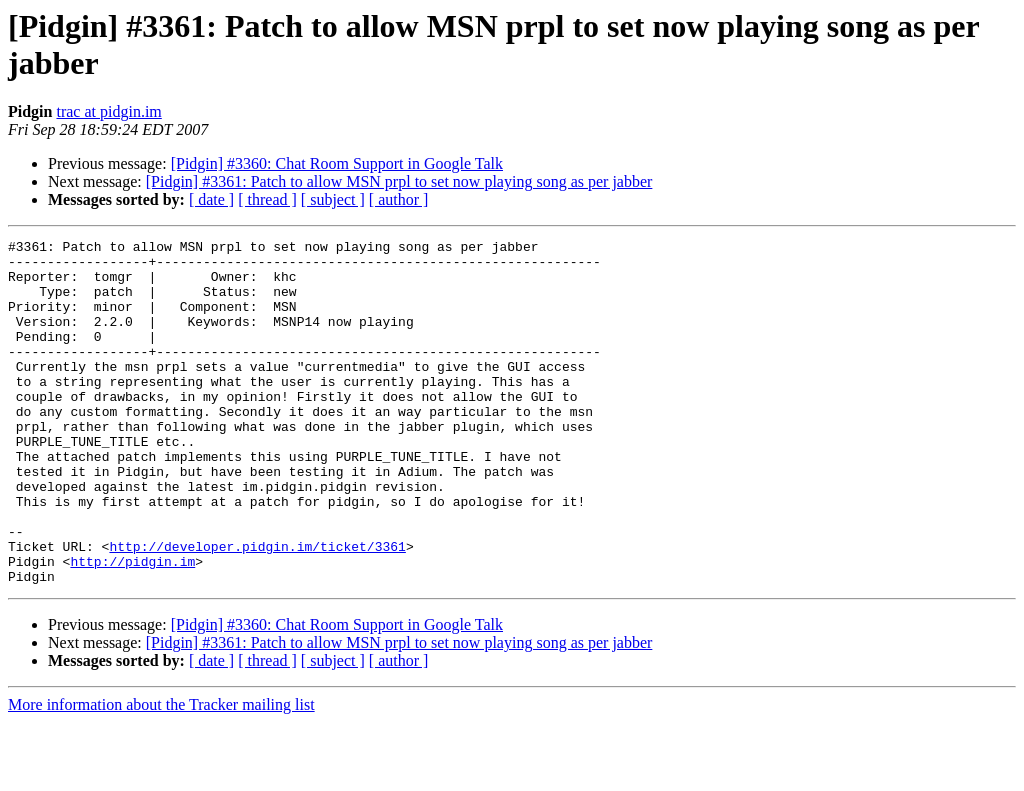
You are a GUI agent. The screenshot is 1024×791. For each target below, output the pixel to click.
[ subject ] (333, 199)
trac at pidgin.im (108, 111)
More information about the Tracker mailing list (161, 773)
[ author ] (399, 199)
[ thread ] (267, 199)
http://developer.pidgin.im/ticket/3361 (257, 609)
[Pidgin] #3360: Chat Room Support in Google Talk (337, 163)
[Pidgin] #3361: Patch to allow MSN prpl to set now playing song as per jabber (399, 181)
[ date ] (211, 199)
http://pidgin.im (132, 627)
